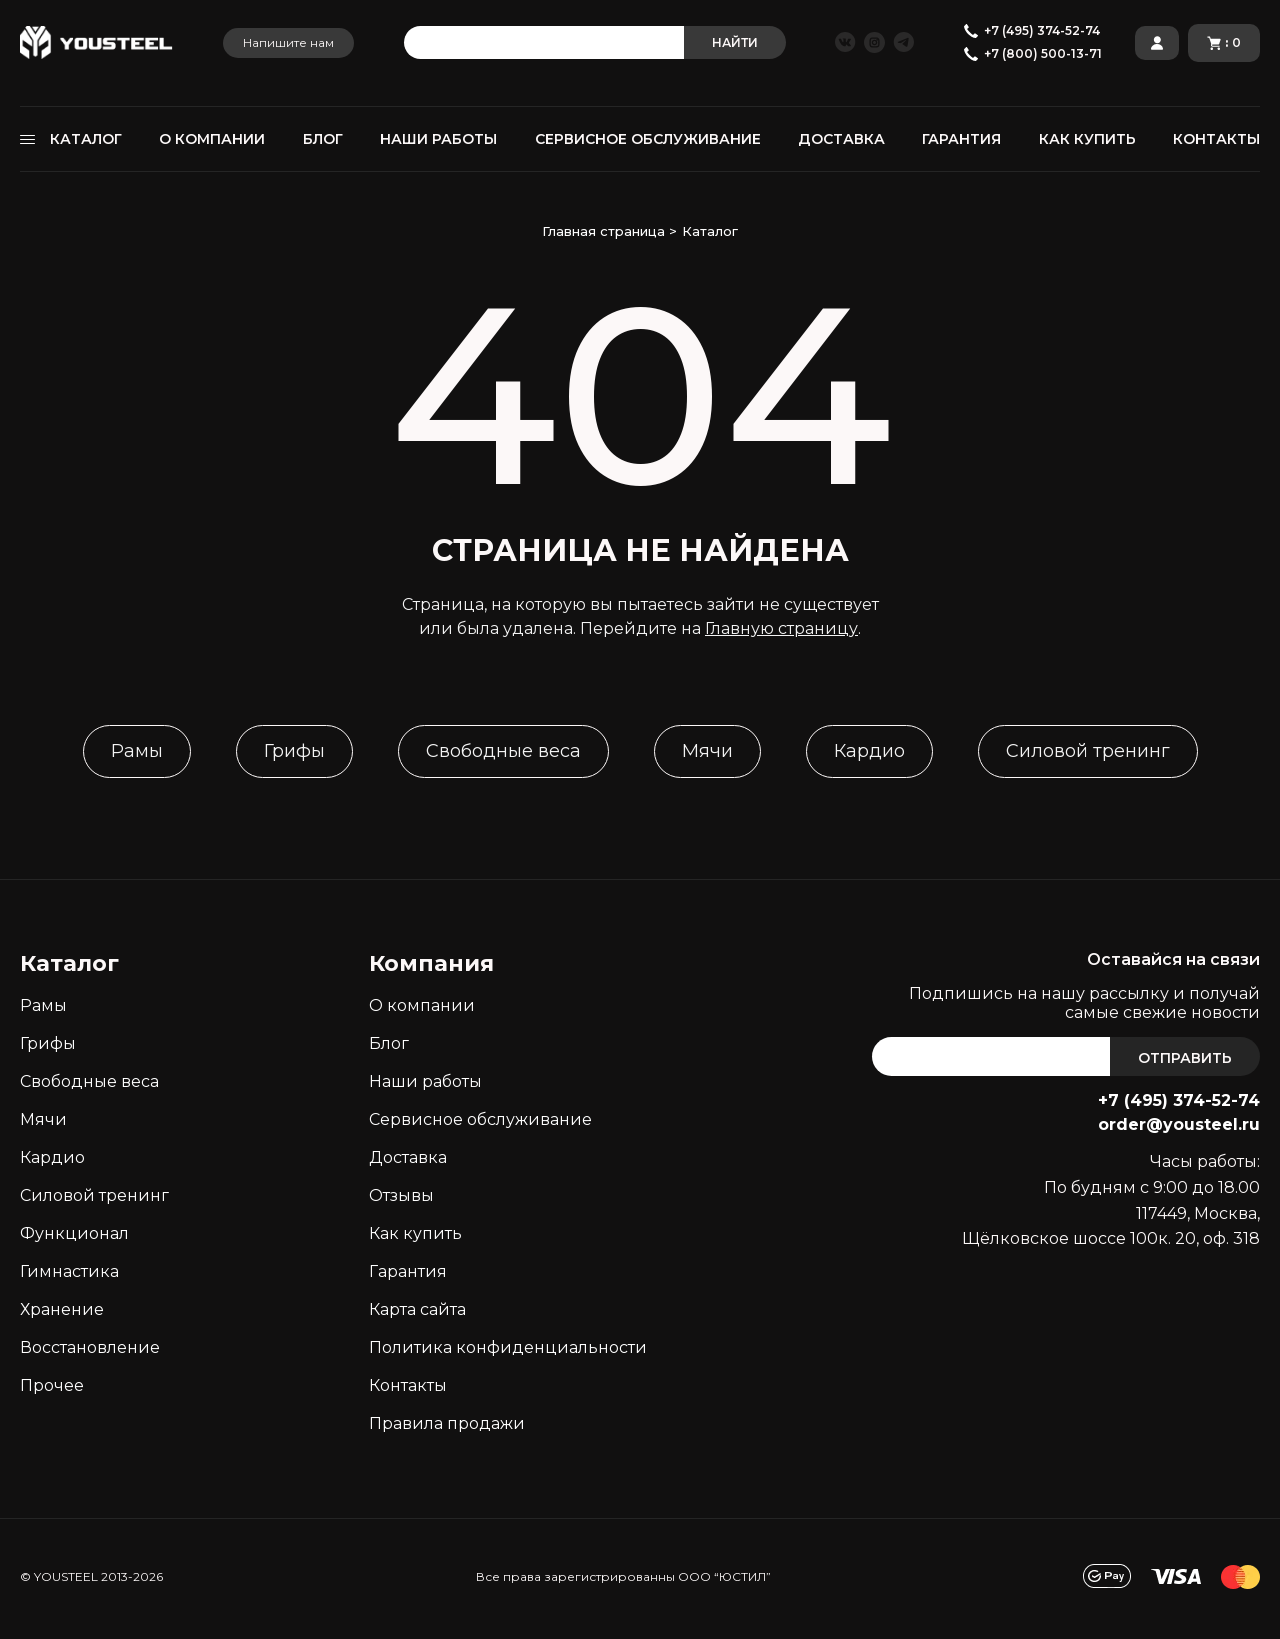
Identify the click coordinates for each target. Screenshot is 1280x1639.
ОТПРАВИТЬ (1185, 1058)
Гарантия (408, 1271)
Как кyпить (415, 1233)
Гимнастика (69, 1271)
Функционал (74, 1233)
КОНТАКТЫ (1216, 139)
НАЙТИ (735, 42)
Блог (389, 1043)
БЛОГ (323, 139)
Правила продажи (447, 1423)
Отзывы (401, 1195)
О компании (422, 1005)
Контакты (408, 1385)
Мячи (707, 751)
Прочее (52, 1385)
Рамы (137, 751)
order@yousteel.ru (1179, 1124)
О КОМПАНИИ (212, 139)
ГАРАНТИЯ (961, 139)
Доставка (408, 1157)
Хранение (62, 1309)
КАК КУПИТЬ (1087, 139)
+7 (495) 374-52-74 (1179, 1100)
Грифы (294, 751)
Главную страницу (781, 628)
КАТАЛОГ (86, 139)
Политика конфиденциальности (508, 1347)
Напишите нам (288, 42)
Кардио (869, 751)
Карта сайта (417, 1309)
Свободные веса (503, 751)
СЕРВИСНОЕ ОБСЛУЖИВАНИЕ (648, 139)
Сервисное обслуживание (480, 1119)
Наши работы (425, 1081)
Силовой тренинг (1088, 751)
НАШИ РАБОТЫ (438, 139)
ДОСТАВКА (841, 139)
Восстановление (90, 1347)
